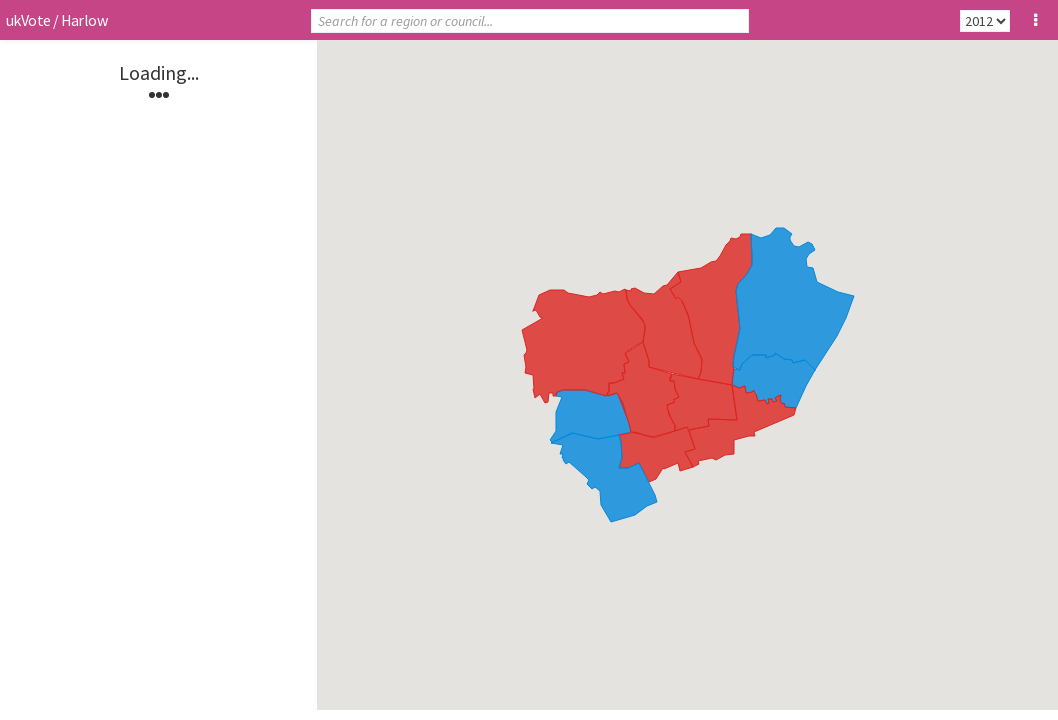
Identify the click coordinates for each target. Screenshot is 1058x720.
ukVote (28, 20)
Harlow (84, 20)
